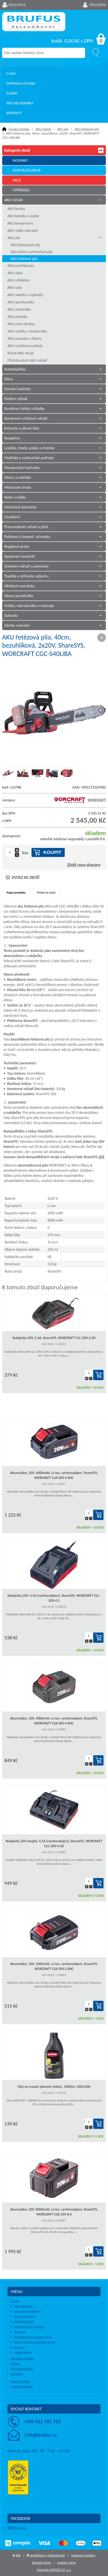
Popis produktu (16, 892)
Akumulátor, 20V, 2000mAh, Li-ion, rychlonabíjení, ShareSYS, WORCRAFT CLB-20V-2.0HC (54, 1966)
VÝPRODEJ (21, 189)
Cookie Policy (22, 2352)
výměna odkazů (21, 2386)
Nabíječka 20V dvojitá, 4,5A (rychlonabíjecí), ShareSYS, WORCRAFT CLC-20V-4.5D (54, 1843)
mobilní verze (66, 2563)
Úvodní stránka (19, 129)
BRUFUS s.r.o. (17, 2528)
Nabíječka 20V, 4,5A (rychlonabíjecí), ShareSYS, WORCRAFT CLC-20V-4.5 (54, 1598)
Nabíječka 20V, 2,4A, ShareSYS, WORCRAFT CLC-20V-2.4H (54, 1338)
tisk (18, 2555)
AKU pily (63, 129)
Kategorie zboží (54, 150)
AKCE (17, 180)
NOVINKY (20, 160)
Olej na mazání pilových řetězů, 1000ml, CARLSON (54, 2086)
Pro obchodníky (19, 103)
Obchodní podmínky (27, 2311)
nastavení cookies (83, 2555)
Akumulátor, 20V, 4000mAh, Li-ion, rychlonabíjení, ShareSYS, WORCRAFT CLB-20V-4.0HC (54, 1720)
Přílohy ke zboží (46, 892)
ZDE (101, 1157)
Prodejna (20, 2332)
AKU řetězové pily (87, 129)
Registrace (17, 5)
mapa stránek (20, 2381)
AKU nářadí (43, 129)
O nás (11, 73)
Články (12, 93)
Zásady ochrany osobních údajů (34, 2342)
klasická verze (41, 2563)
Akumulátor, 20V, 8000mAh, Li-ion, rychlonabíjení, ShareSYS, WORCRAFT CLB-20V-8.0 (54, 2212)
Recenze (19, 2347)
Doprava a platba (20, 83)
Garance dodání (24, 2316)
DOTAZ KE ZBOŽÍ (25, 877)
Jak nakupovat (23, 2306)
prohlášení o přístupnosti (47, 2555)
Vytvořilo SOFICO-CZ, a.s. (54, 2570)
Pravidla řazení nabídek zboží (33, 2337)
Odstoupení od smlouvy (29, 2327)
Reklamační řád (24, 2321)
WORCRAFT (80, 800)
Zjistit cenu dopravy (83, 864)
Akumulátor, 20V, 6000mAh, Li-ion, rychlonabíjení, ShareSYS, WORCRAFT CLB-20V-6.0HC (54, 1475)
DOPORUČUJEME (27, 170)
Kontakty (14, 113)
